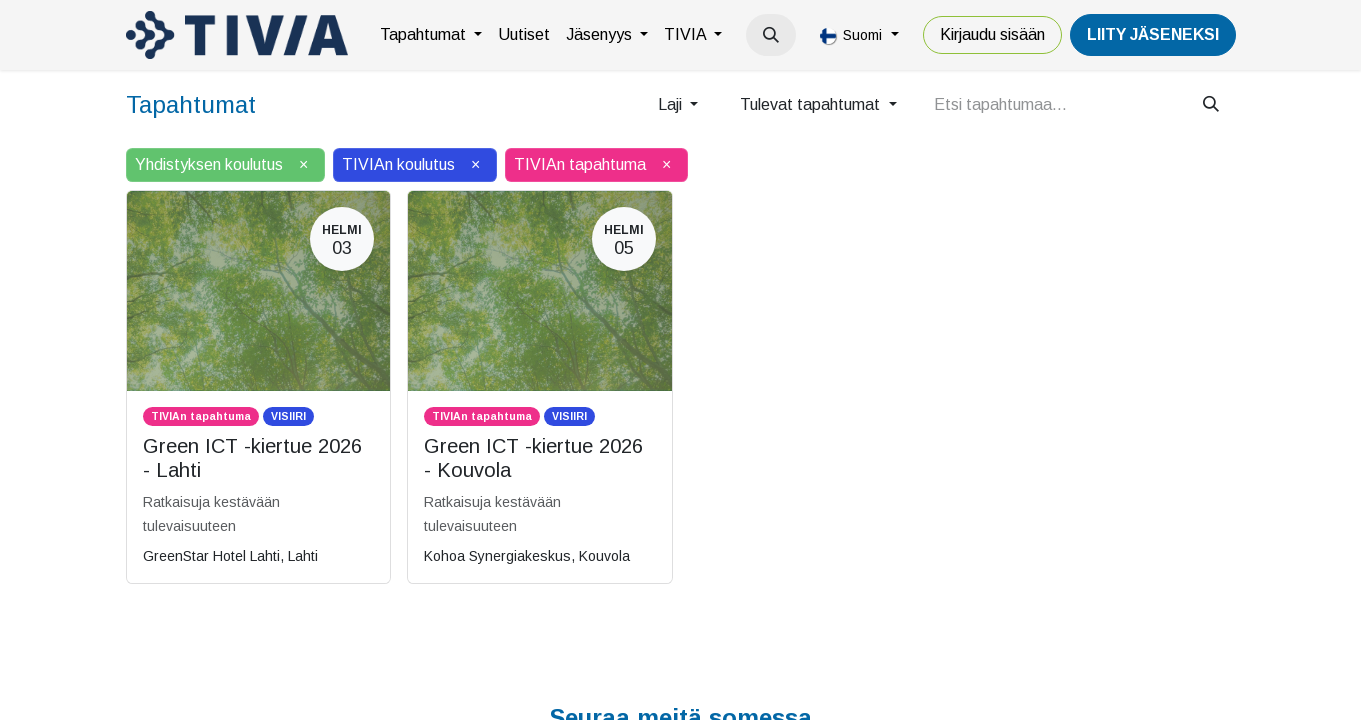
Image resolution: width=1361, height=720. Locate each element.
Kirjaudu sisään (992, 34)
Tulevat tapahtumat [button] (812, 104)
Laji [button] (672, 104)
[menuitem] (431, 35)
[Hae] (1211, 105)
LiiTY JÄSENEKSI (1153, 34)
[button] (771, 35)
